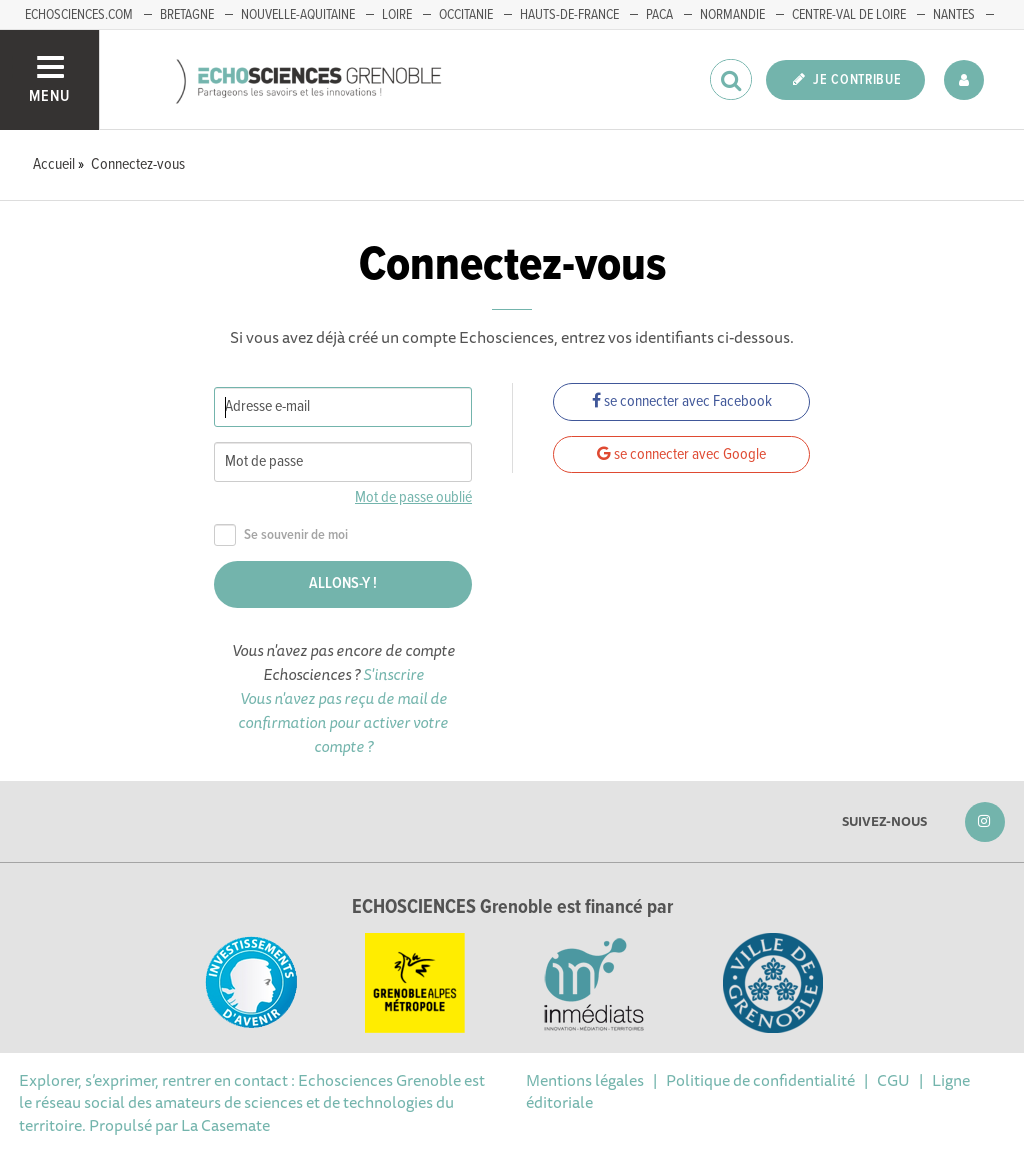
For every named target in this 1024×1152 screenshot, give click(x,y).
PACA (659, 15)
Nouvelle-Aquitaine (298, 15)
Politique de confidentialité (760, 1080)
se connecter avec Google (681, 454)
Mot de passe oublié (413, 497)
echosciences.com (79, 15)
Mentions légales (585, 1080)
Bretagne (187, 15)
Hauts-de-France (569, 15)
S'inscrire (393, 674)
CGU (893, 1080)
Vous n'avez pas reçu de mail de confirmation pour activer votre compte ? (343, 722)
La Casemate (225, 1125)
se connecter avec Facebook (682, 401)
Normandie (732, 15)
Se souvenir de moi (281, 535)
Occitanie (466, 15)
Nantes (954, 15)
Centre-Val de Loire (849, 15)
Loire (397, 15)
